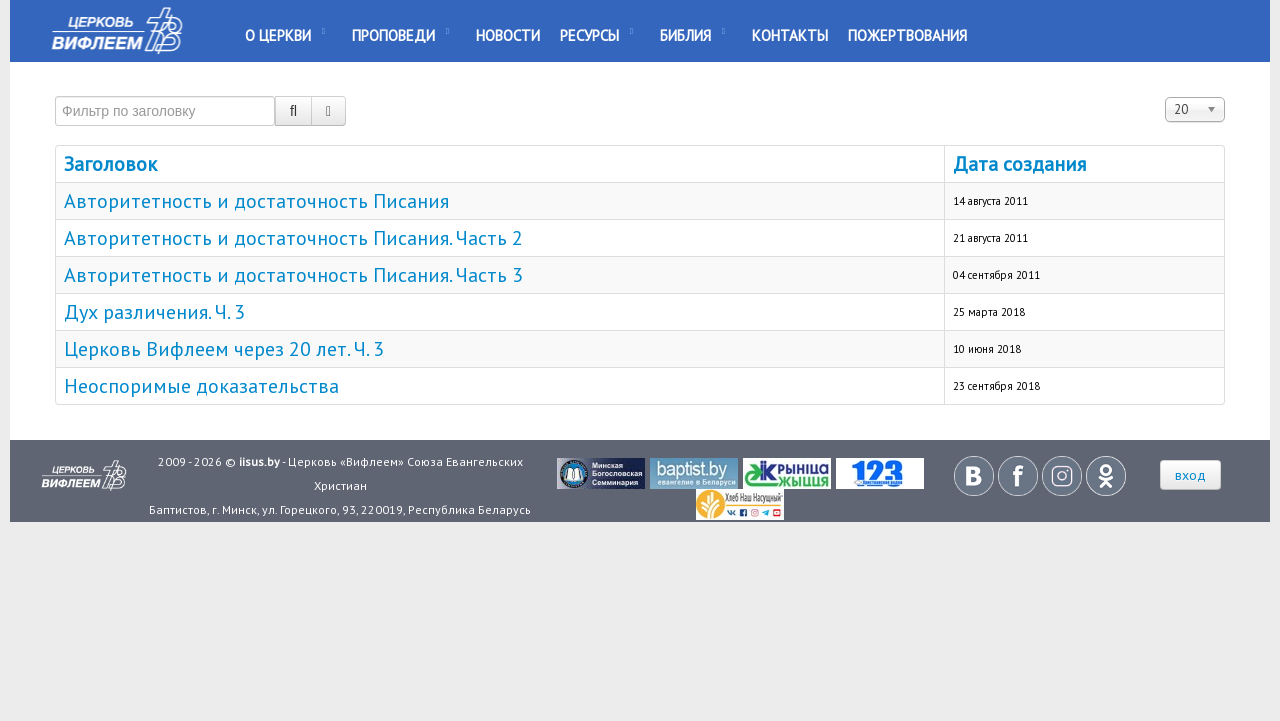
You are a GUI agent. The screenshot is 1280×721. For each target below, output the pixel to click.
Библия (685, 35)
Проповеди (393, 35)
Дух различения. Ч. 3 (154, 312)
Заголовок (110, 164)
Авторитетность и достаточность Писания (256, 201)
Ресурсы (589, 35)
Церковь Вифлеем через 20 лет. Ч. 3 (224, 349)
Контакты (790, 35)
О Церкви (278, 35)
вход (1190, 475)
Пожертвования (907, 35)
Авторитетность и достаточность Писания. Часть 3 (293, 275)
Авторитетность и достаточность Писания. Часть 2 (293, 238)
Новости (508, 35)
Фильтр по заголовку (55, 87)
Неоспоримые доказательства (201, 386)
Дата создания (1019, 164)
